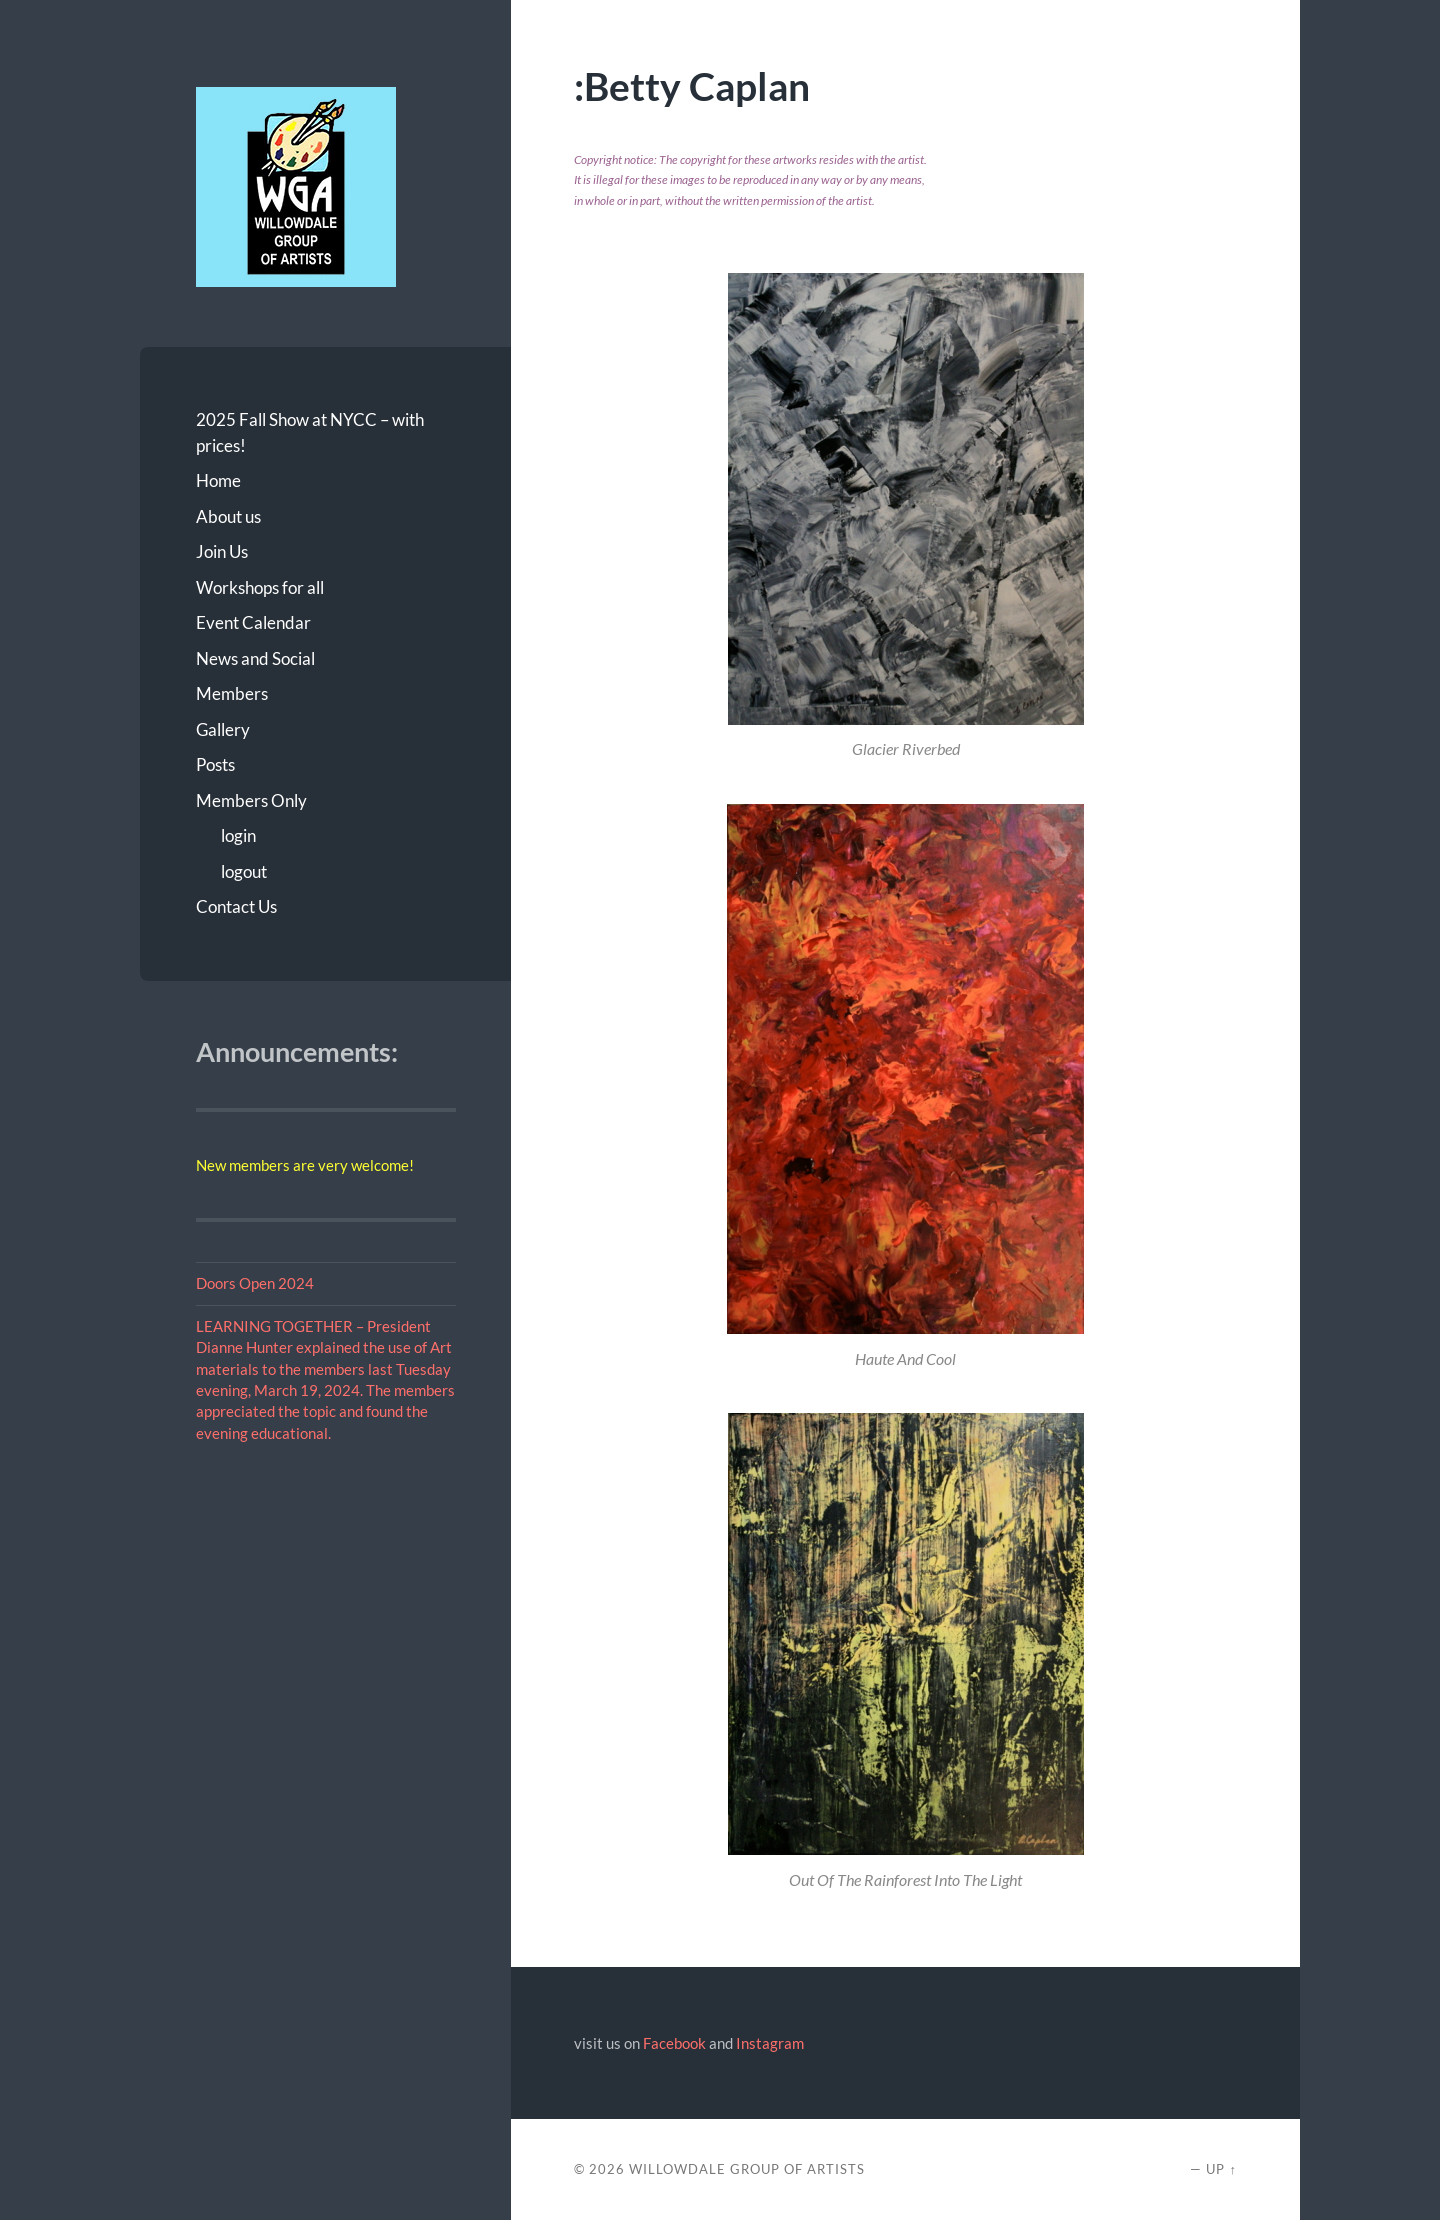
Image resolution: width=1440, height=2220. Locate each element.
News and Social (255, 658)
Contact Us (236, 906)
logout (244, 871)
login (238, 835)
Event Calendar (253, 622)
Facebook (674, 2043)
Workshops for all (260, 587)
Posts (215, 764)
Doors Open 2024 (255, 1283)
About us (228, 516)
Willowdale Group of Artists (747, 2169)
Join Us (222, 551)
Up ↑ (1221, 2169)
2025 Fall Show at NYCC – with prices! (310, 432)
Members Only (251, 800)
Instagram (770, 2043)
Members (232, 693)
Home (218, 480)
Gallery (223, 729)
